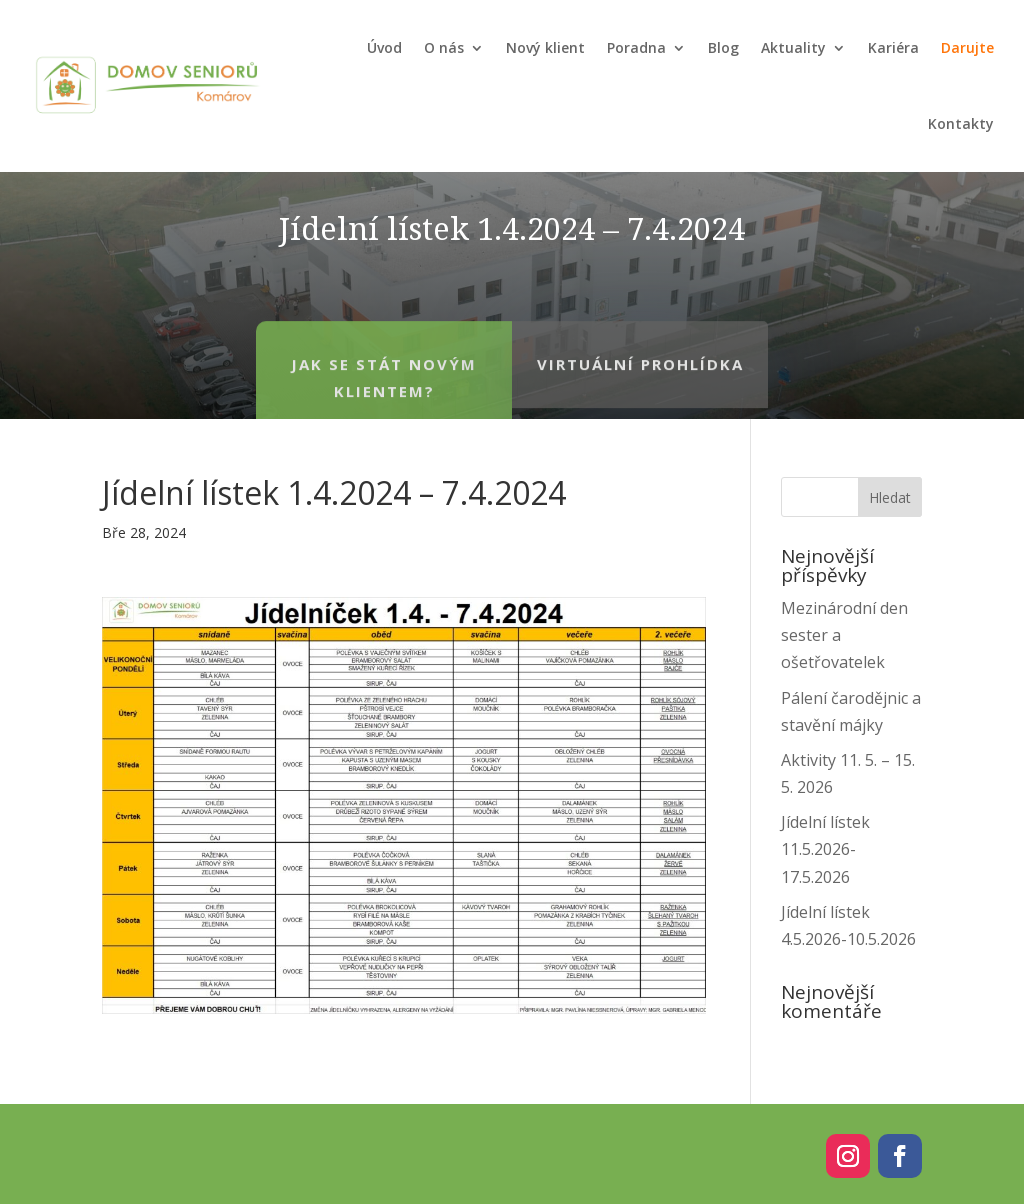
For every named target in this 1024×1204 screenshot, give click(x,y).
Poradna (636, 47)
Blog (723, 47)
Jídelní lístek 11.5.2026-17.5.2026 (825, 849)
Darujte (967, 47)
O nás (444, 47)
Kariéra (893, 47)
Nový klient (545, 47)
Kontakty (961, 123)
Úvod (384, 47)
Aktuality (793, 47)
